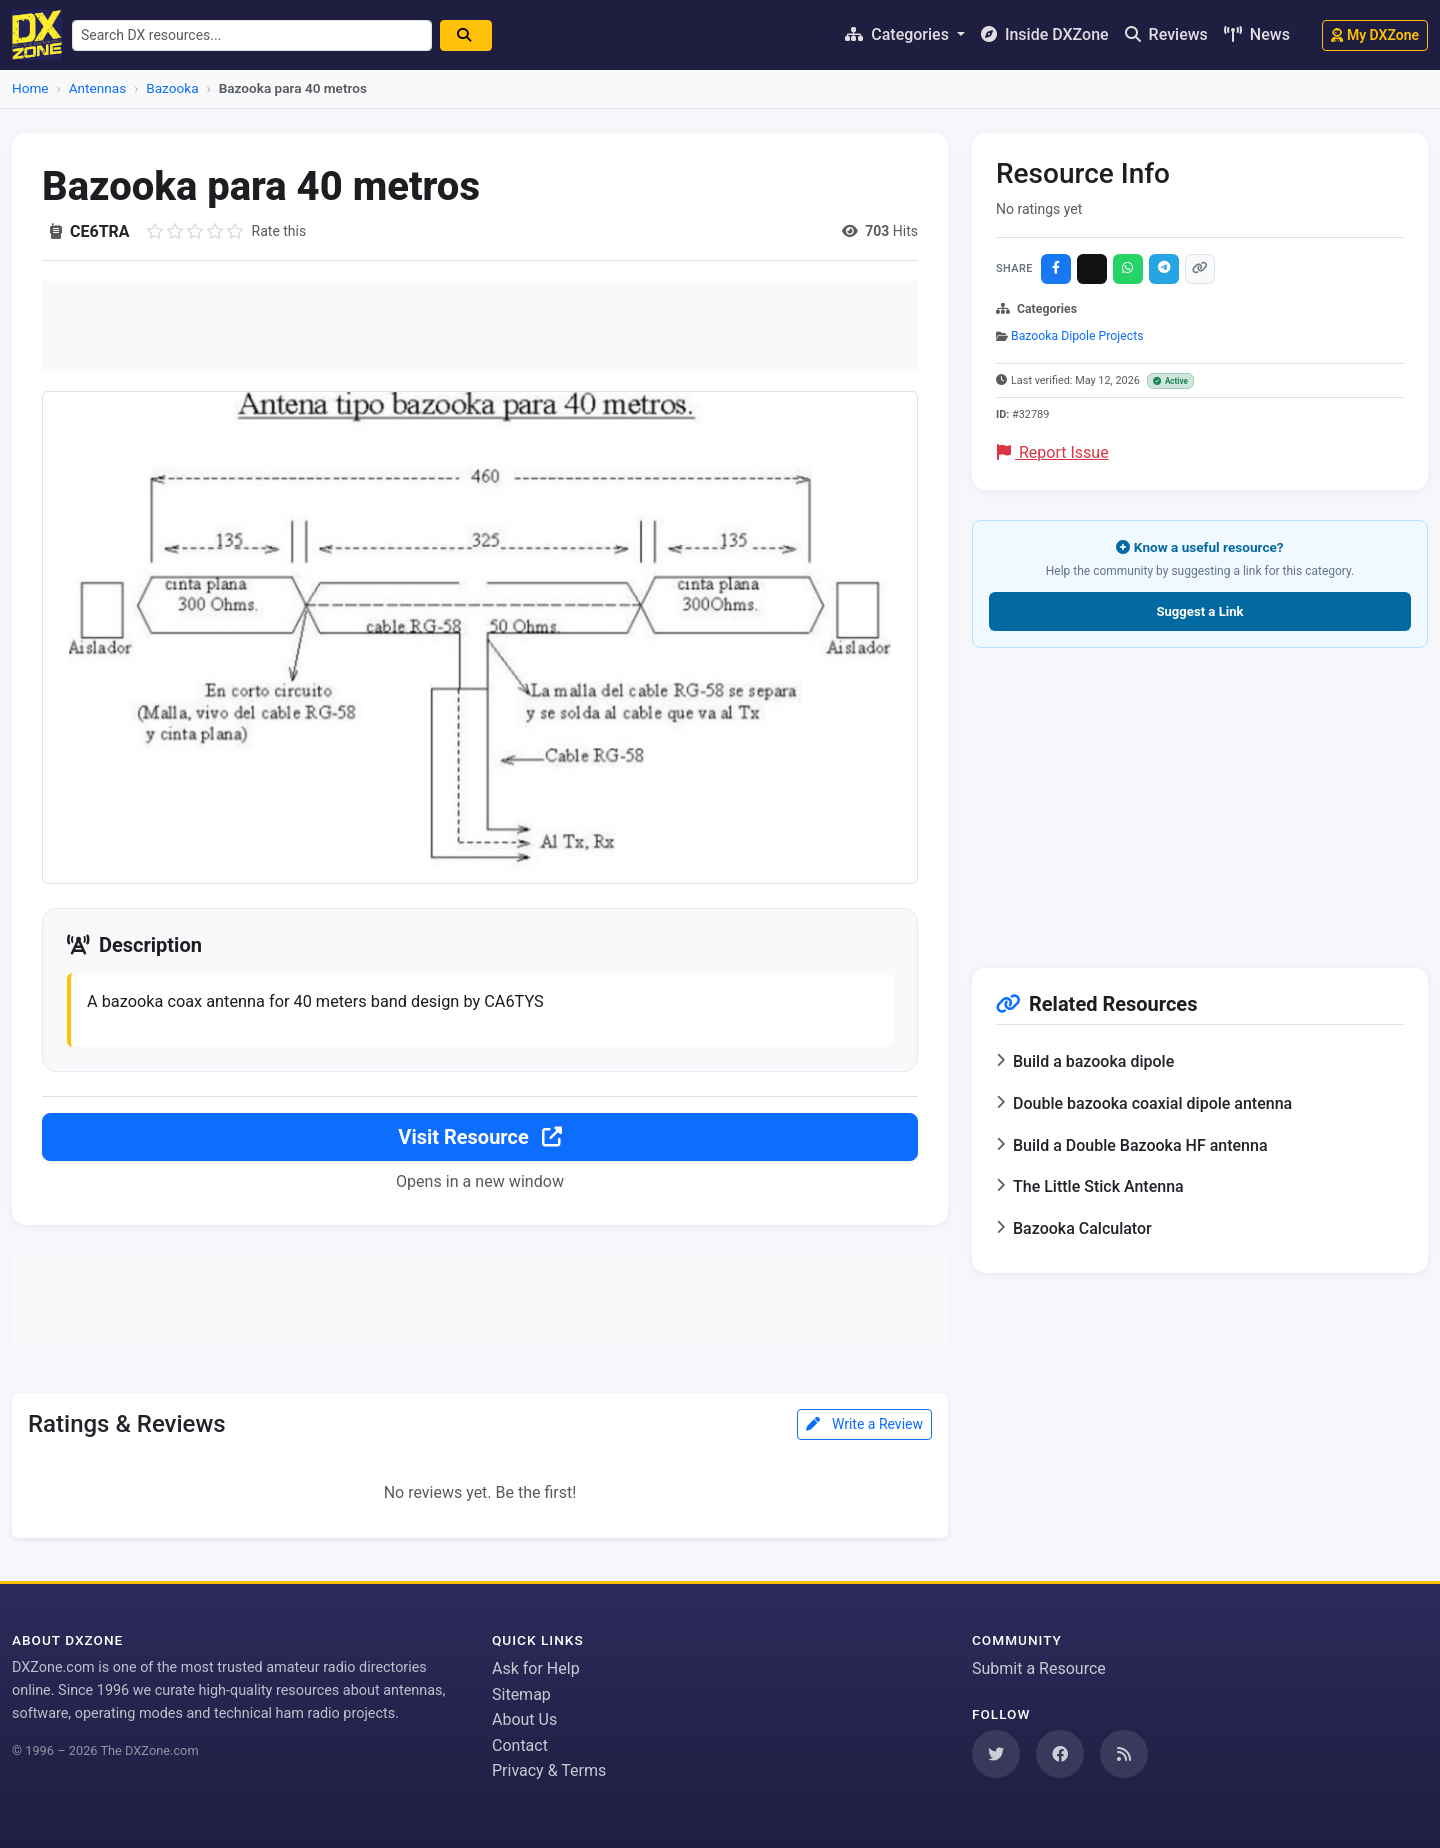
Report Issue (1053, 452)
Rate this (279, 231)
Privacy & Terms (549, 1771)
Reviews (1166, 34)
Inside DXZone (1045, 34)
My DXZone (1375, 35)
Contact (520, 1745)
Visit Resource (479, 1141)
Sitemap (521, 1694)
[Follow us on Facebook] (1060, 1754)
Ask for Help (536, 1668)
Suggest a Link (1199, 611)
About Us (524, 1719)
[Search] (480, 35)
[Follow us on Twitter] (996, 1754)
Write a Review (864, 1427)
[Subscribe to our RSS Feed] (1124, 1754)
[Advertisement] (480, 326)
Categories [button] (899, 34)
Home (30, 88)
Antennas (97, 88)
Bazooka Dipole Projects (1077, 336)
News (1257, 34)
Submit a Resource (1039, 1668)
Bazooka (172, 88)
